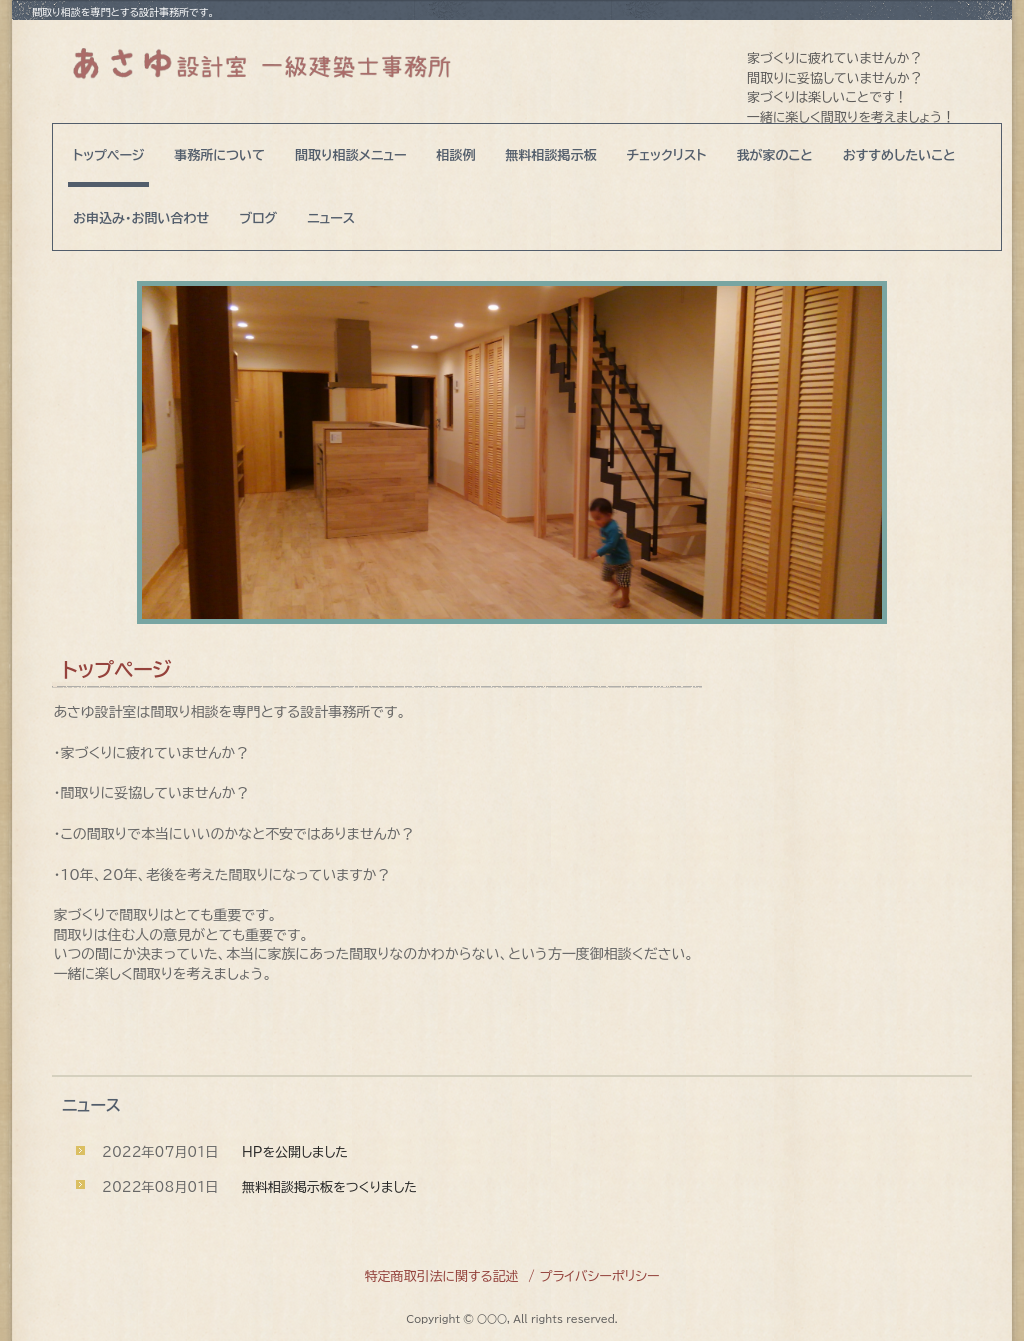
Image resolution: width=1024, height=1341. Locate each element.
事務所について (219, 155)
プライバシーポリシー (600, 1276)
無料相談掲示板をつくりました (329, 1187)
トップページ (108, 155)
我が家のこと (774, 155)
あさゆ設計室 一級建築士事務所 (261, 62)
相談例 (456, 155)
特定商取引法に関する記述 (441, 1276)
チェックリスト (667, 155)
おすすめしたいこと (899, 155)
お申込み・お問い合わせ (141, 218)
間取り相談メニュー (351, 155)
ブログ (258, 218)
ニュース (331, 218)
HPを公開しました (295, 1152)
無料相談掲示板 (551, 155)
